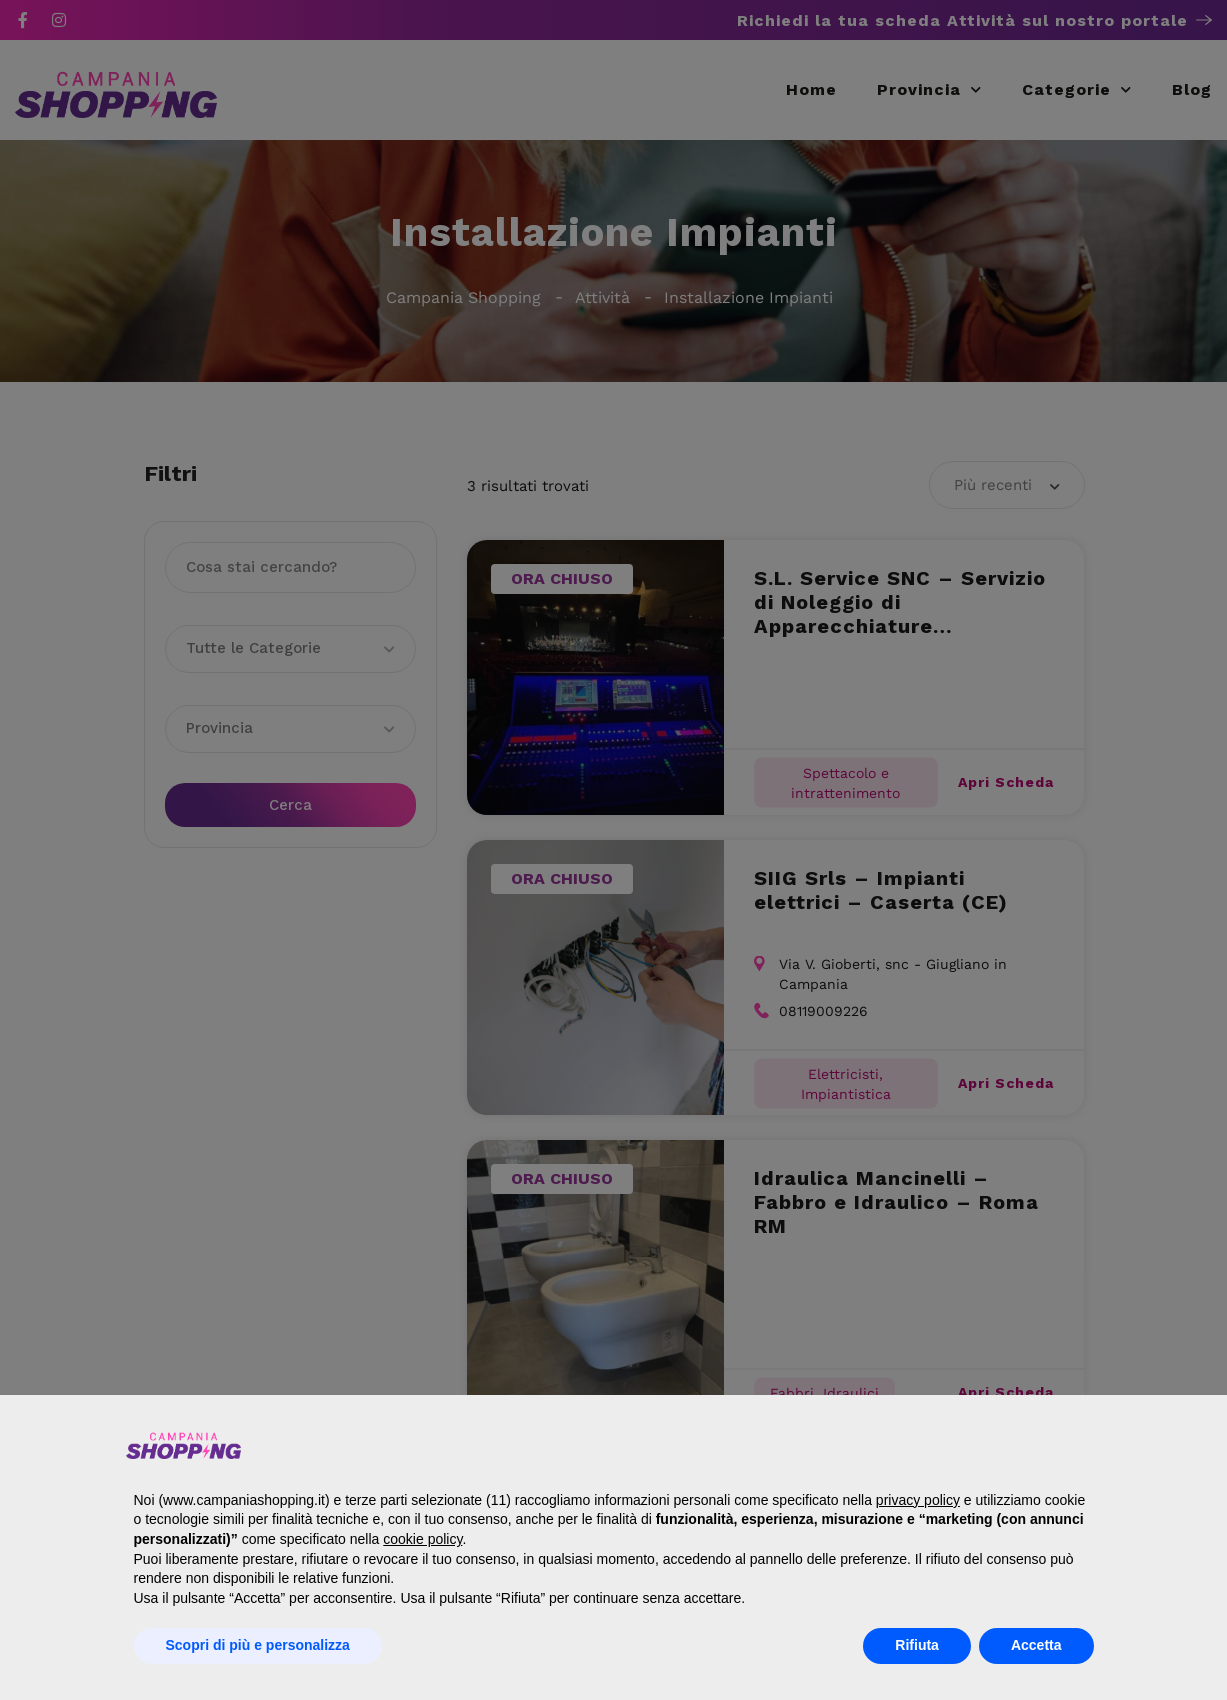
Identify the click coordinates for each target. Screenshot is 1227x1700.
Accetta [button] (1036, 1645)
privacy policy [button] (918, 1500)
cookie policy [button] (422, 1539)
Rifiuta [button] (917, 1645)
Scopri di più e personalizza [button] (258, 1645)
